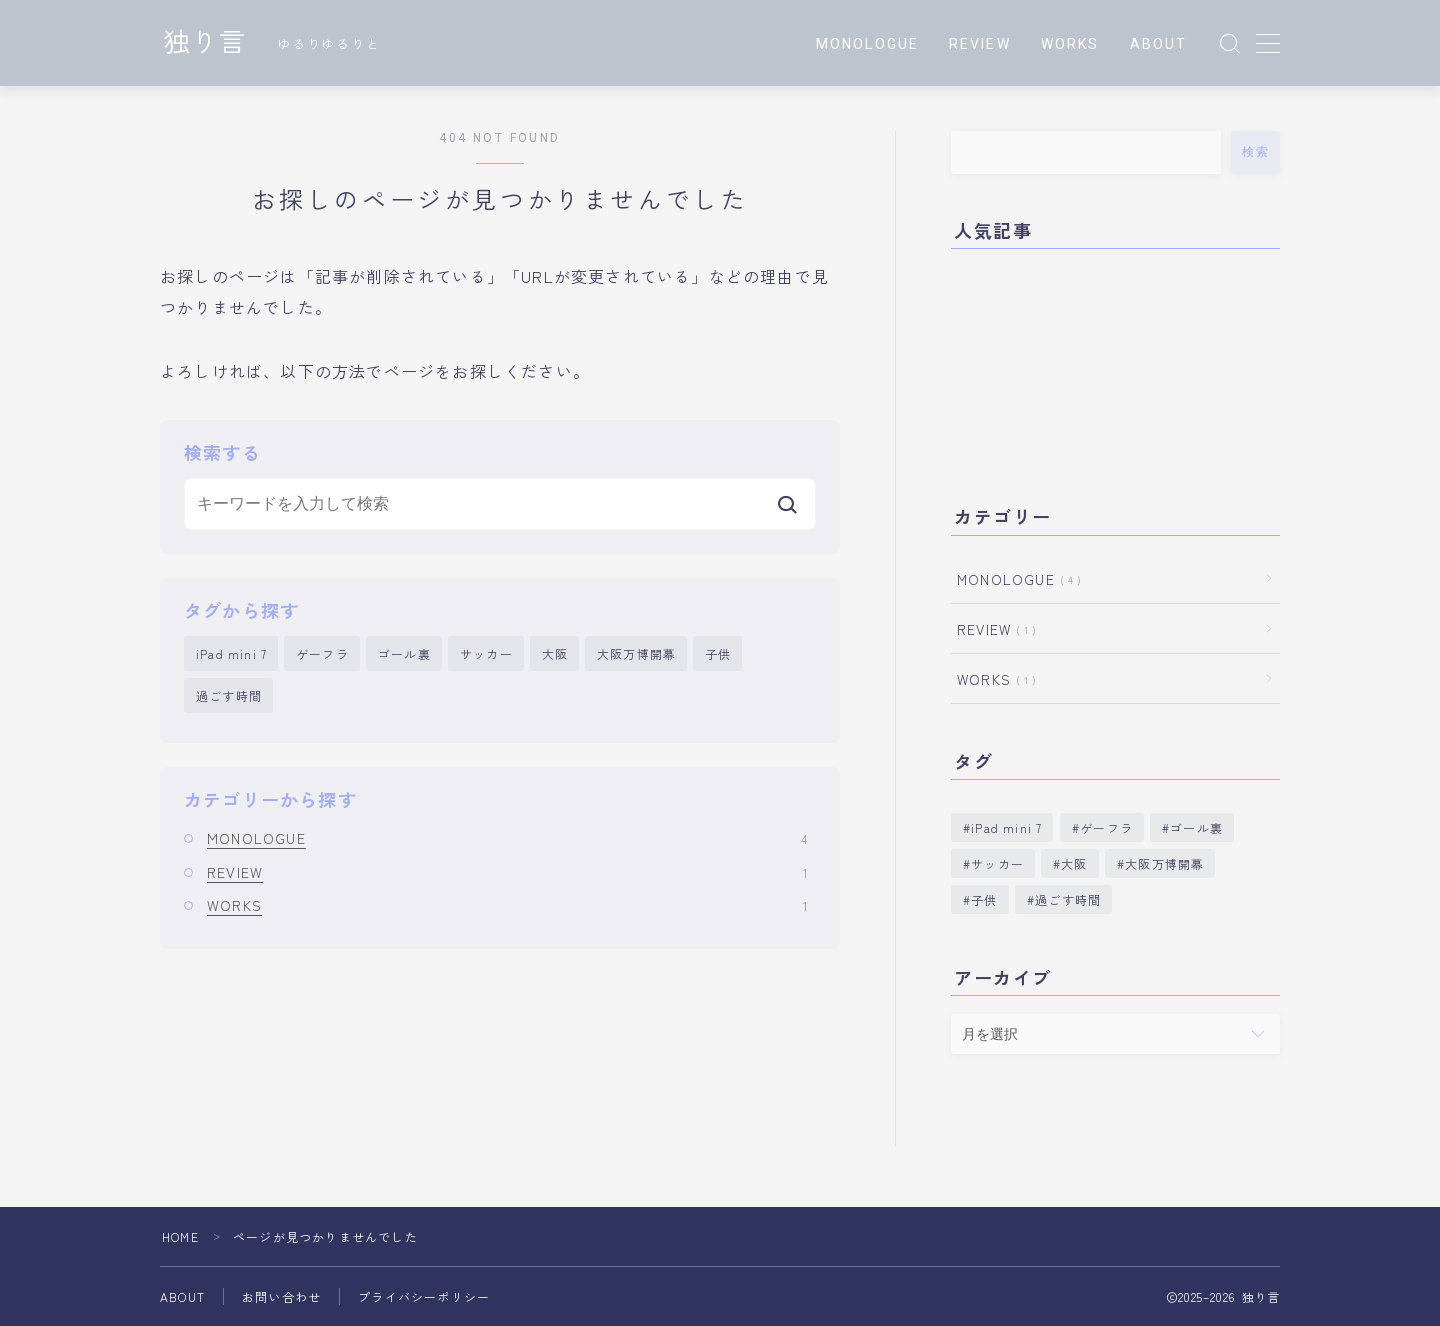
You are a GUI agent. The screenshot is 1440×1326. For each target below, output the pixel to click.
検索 (1255, 152)
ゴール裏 (404, 653)
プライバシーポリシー (424, 1296)
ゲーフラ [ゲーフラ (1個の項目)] (1106, 827)
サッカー (486, 653)
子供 (718, 653)
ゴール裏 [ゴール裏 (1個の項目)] (1196, 827)
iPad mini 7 (231, 653)
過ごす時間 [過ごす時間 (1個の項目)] (1068, 899)
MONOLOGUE (867, 44)
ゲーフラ (322, 653)
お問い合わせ (281, 1296)
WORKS (1070, 44)
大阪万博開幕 (636, 653)
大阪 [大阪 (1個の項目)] (1074, 863)
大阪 (555, 653)
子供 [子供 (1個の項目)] (984, 899)
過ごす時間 (229, 695)
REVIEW (980, 44)
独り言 (205, 44)
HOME (180, 1236)
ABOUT (1159, 44)
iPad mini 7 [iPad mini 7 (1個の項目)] (1006, 827)
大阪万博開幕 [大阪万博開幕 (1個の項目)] (1164, 863)
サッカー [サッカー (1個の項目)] (997, 863)
